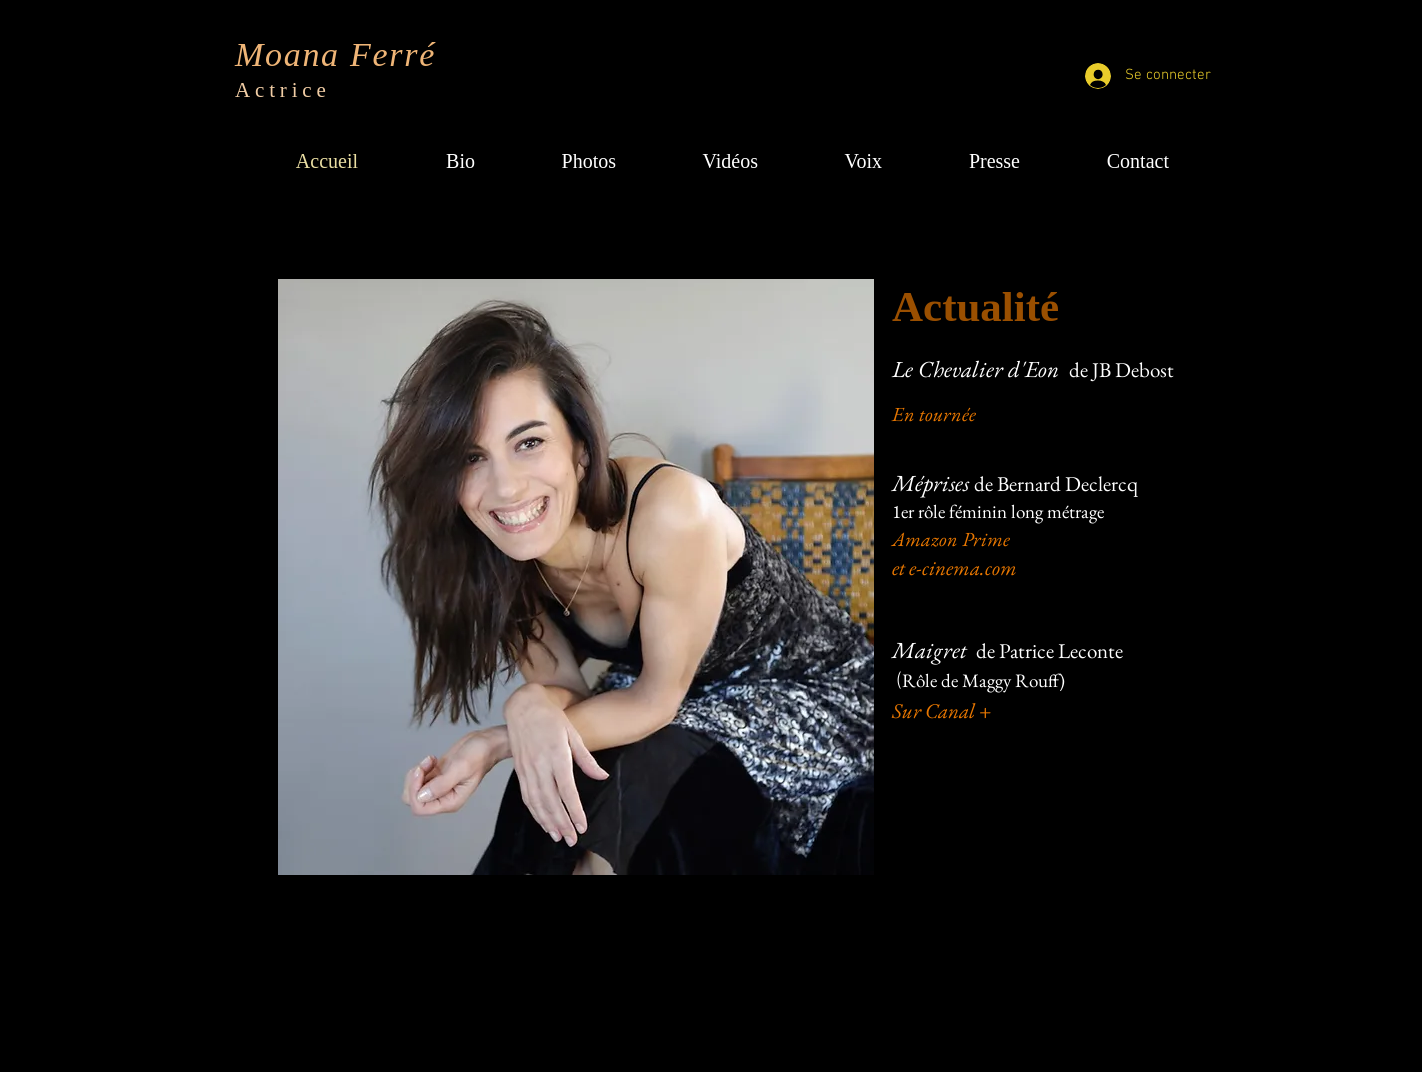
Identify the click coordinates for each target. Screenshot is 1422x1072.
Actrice (283, 90)
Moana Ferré (335, 54)
